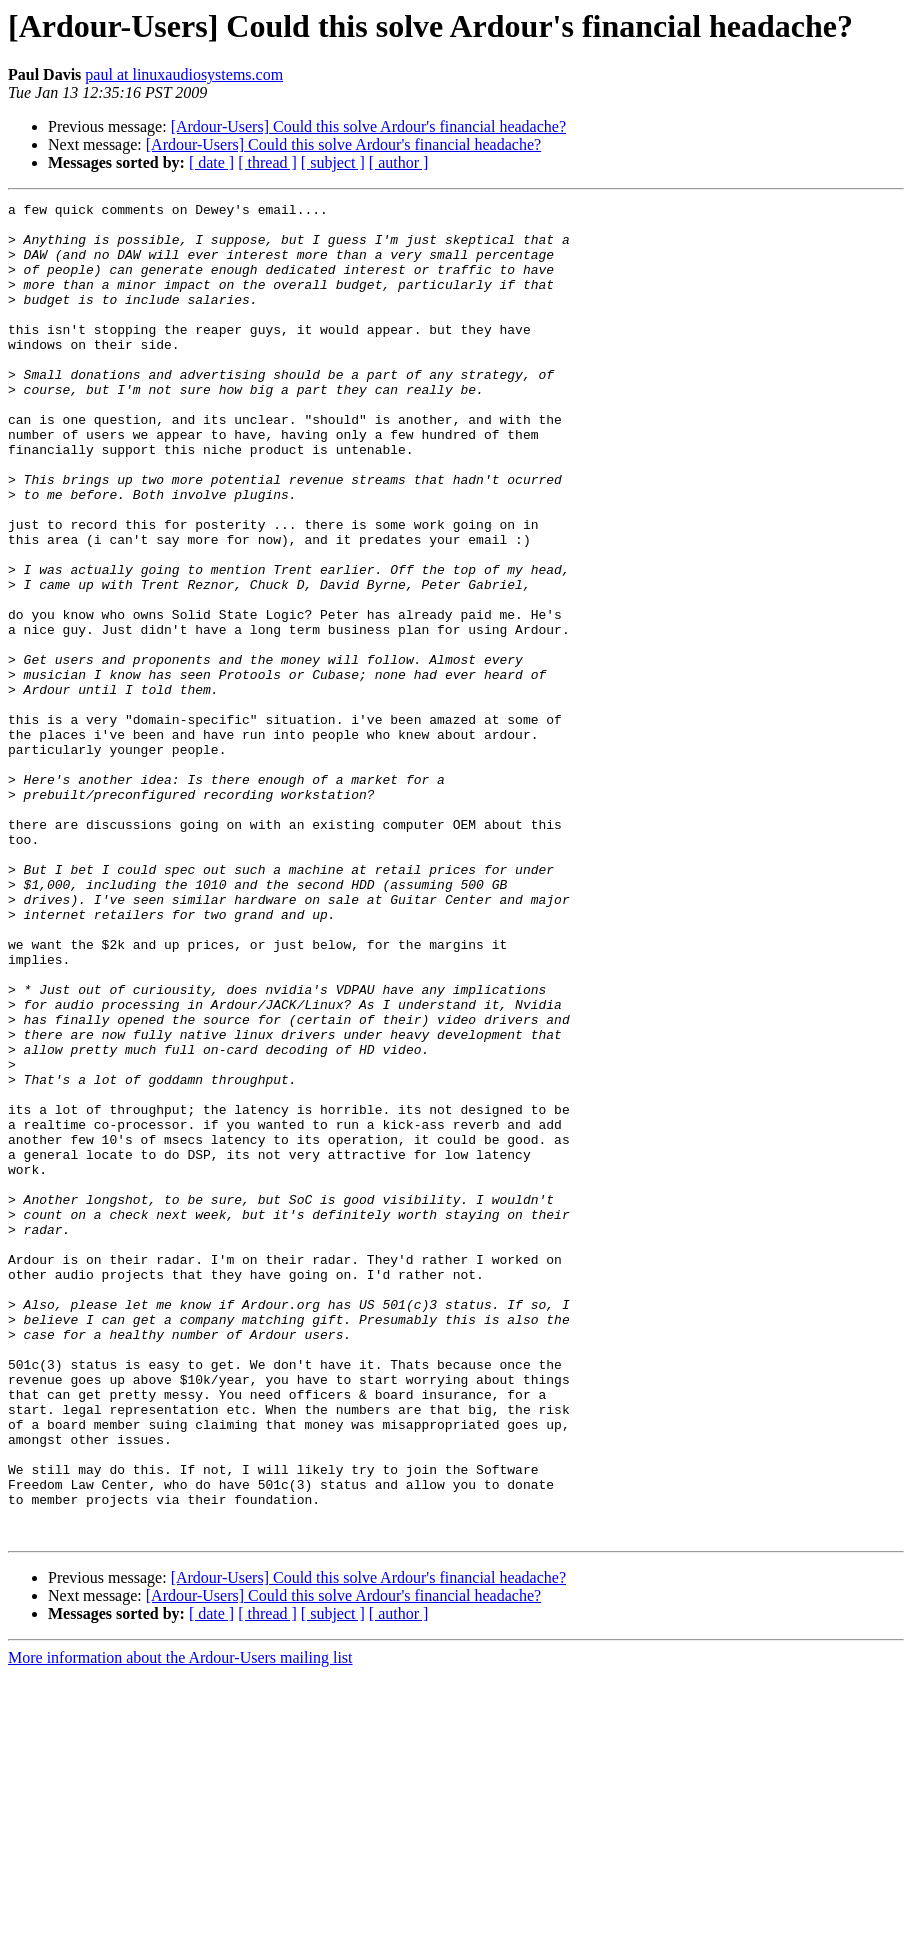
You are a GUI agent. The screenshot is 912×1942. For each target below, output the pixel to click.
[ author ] (399, 162)
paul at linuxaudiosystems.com (184, 74)
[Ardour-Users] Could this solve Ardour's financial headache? (368, 126)
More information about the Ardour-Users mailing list (180, 1924)
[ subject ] (333, 162)
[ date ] (211, 162)
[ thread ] (267, 162)
